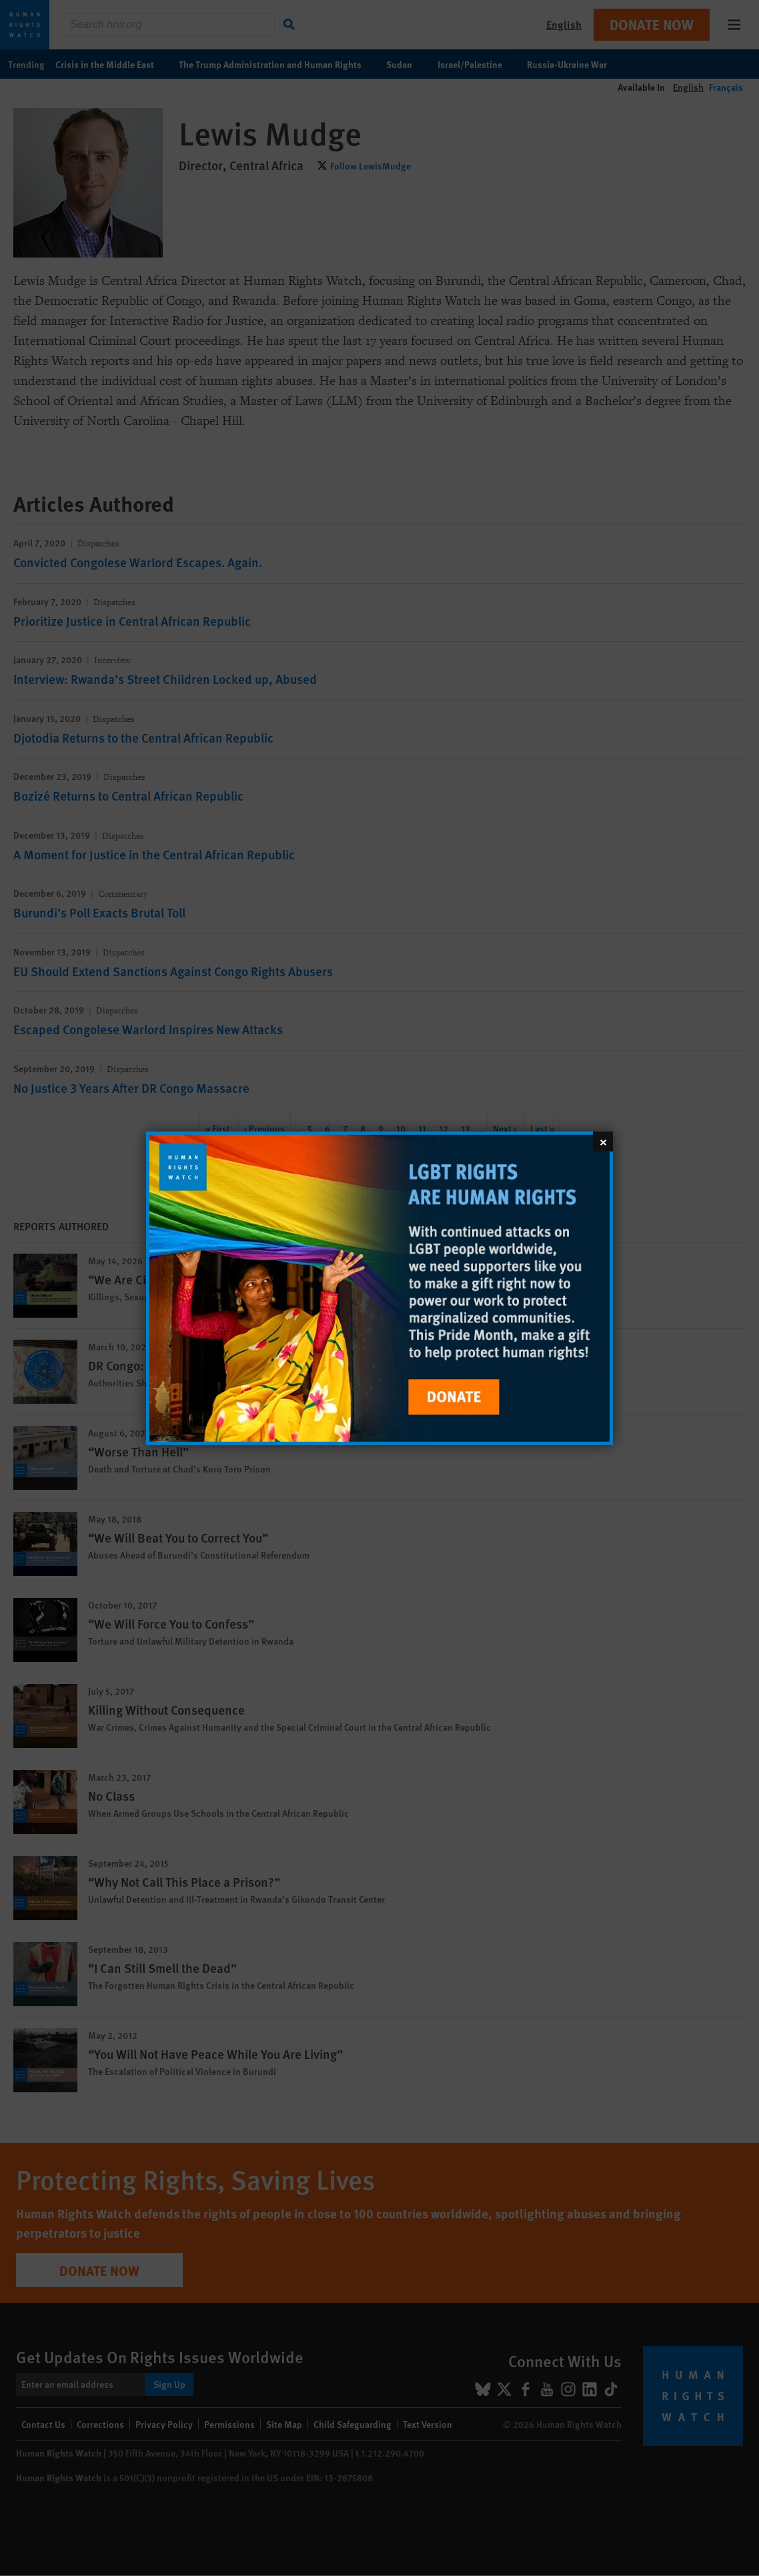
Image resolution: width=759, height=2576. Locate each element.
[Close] (603, 1141)
